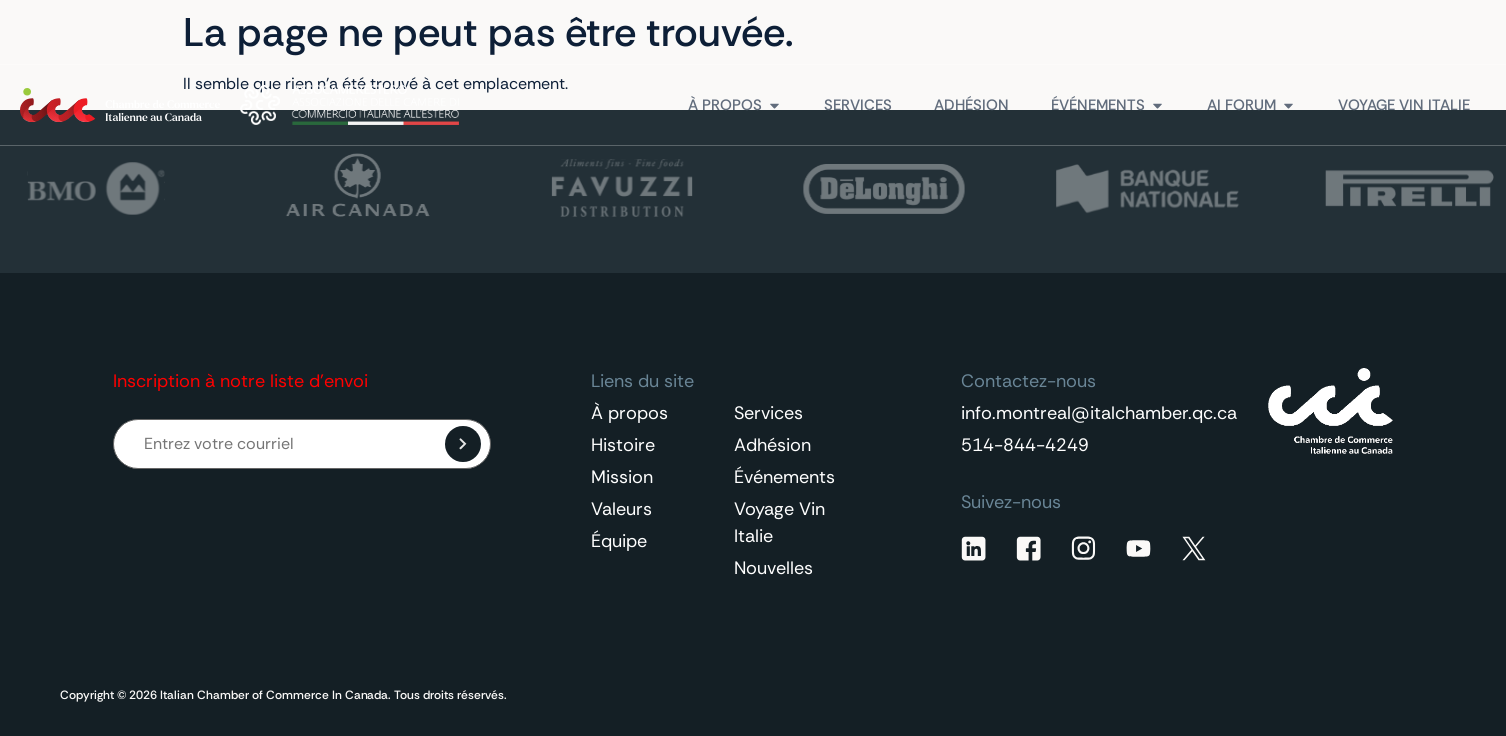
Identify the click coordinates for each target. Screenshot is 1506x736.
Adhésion (772, 445)
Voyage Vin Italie (779, 522)
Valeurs (621, 509)
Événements (784, 477)
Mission (622, 477)
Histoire (623, 445)
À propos (629, 413)
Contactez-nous (1389, 32)
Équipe (619, 541)
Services (768, 413)
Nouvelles (773, 568)
